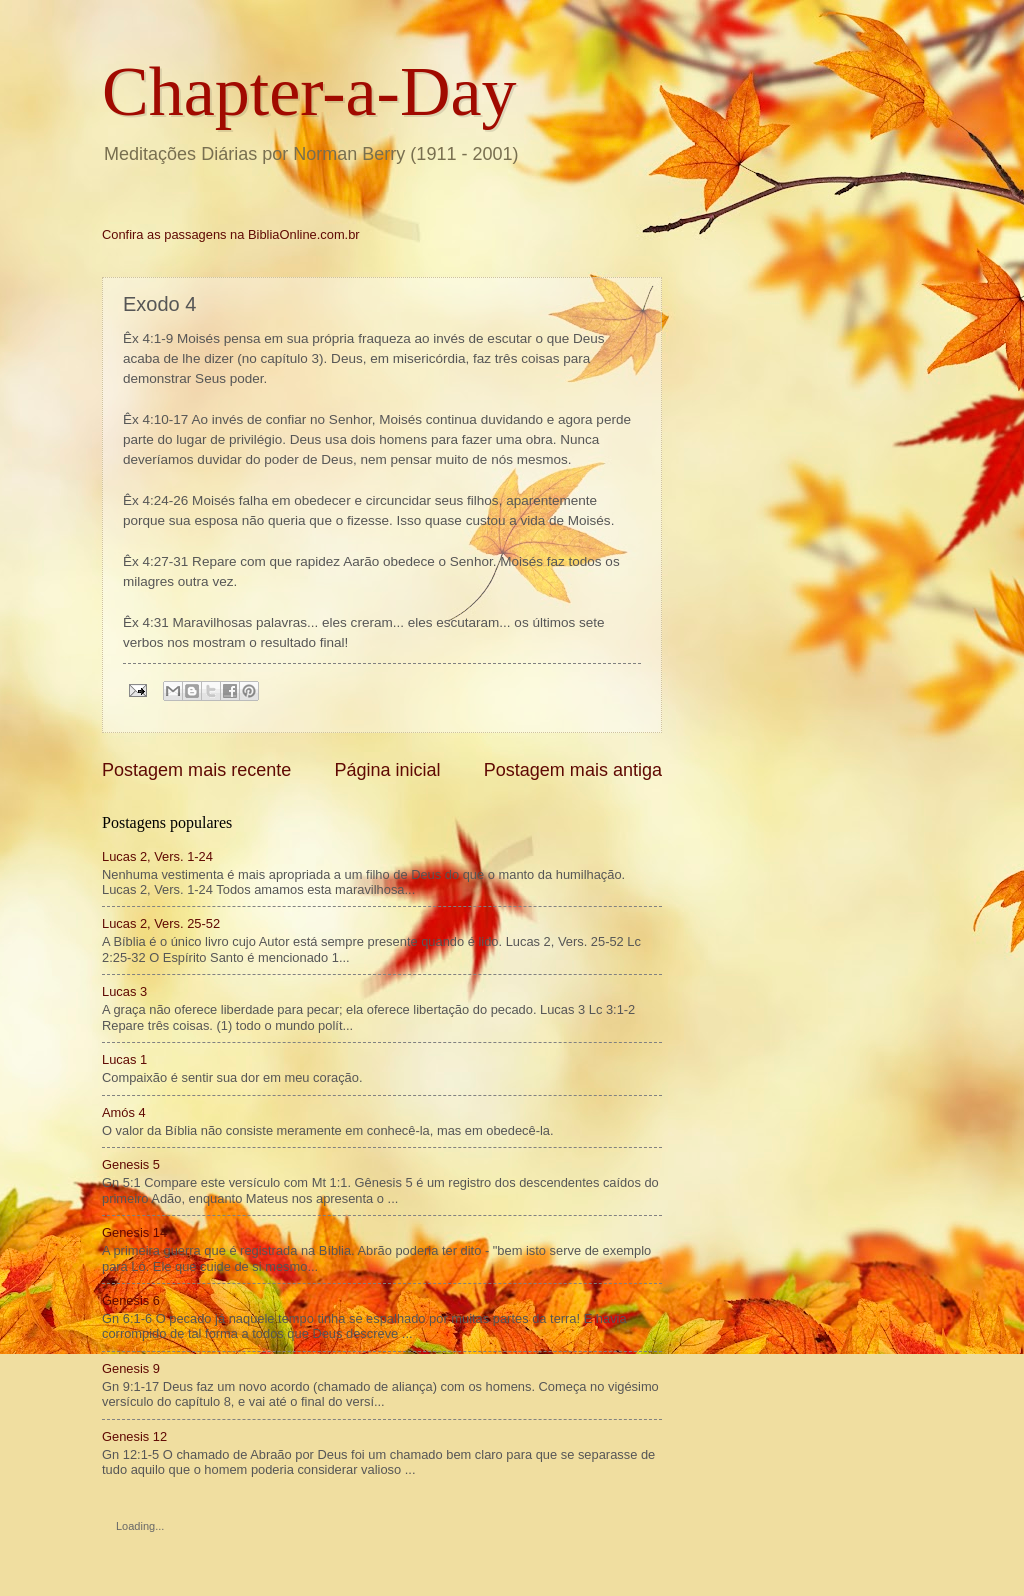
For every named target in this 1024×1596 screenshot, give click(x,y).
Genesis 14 (134, 1232)
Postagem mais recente (196, 770)
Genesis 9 (131, 1368)
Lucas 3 (124, 991)
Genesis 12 (134, 1436)
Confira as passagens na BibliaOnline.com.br (231, 234)
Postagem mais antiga (573, 770)
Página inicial (387, 770)
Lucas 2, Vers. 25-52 (161, 923)
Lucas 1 (124, 1059)
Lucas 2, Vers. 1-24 (157, 856)
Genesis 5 (131, 1164)
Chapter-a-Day (309, 91)
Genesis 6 (131, 1300)
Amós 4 (124, 1112)
